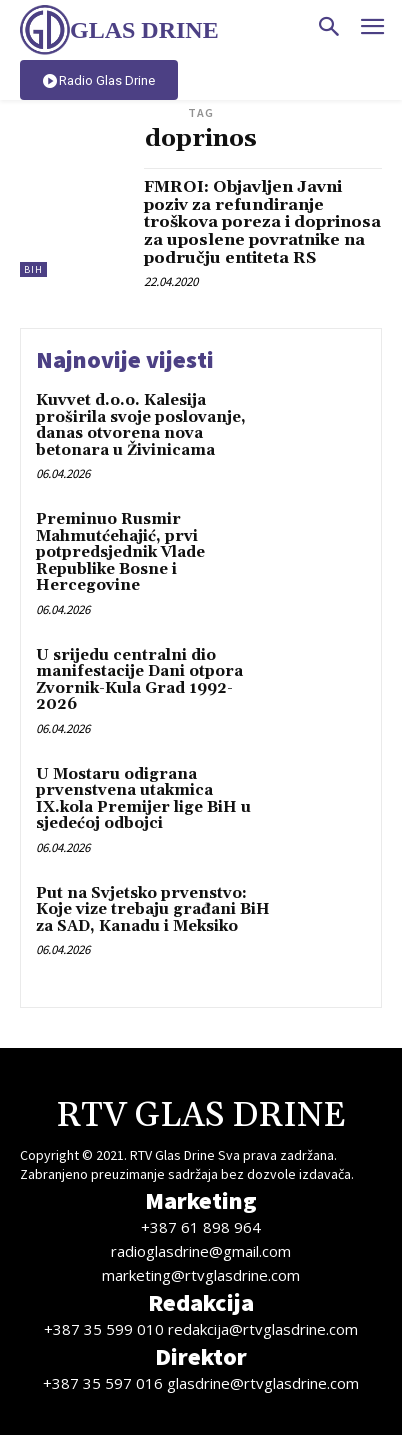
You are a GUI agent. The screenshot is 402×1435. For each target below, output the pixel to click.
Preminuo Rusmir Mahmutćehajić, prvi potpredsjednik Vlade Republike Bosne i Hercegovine (120, 552)
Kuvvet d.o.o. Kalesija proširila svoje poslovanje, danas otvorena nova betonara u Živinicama (141, 425)
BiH (33, 269)
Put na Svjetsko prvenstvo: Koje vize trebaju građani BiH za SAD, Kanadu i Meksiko (153, 910)
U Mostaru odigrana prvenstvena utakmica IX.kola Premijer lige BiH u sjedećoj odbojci (143, 799)
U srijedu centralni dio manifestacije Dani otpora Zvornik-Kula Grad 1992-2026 (139, 680)
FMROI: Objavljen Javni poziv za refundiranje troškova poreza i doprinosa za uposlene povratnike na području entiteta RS (262, 222)
